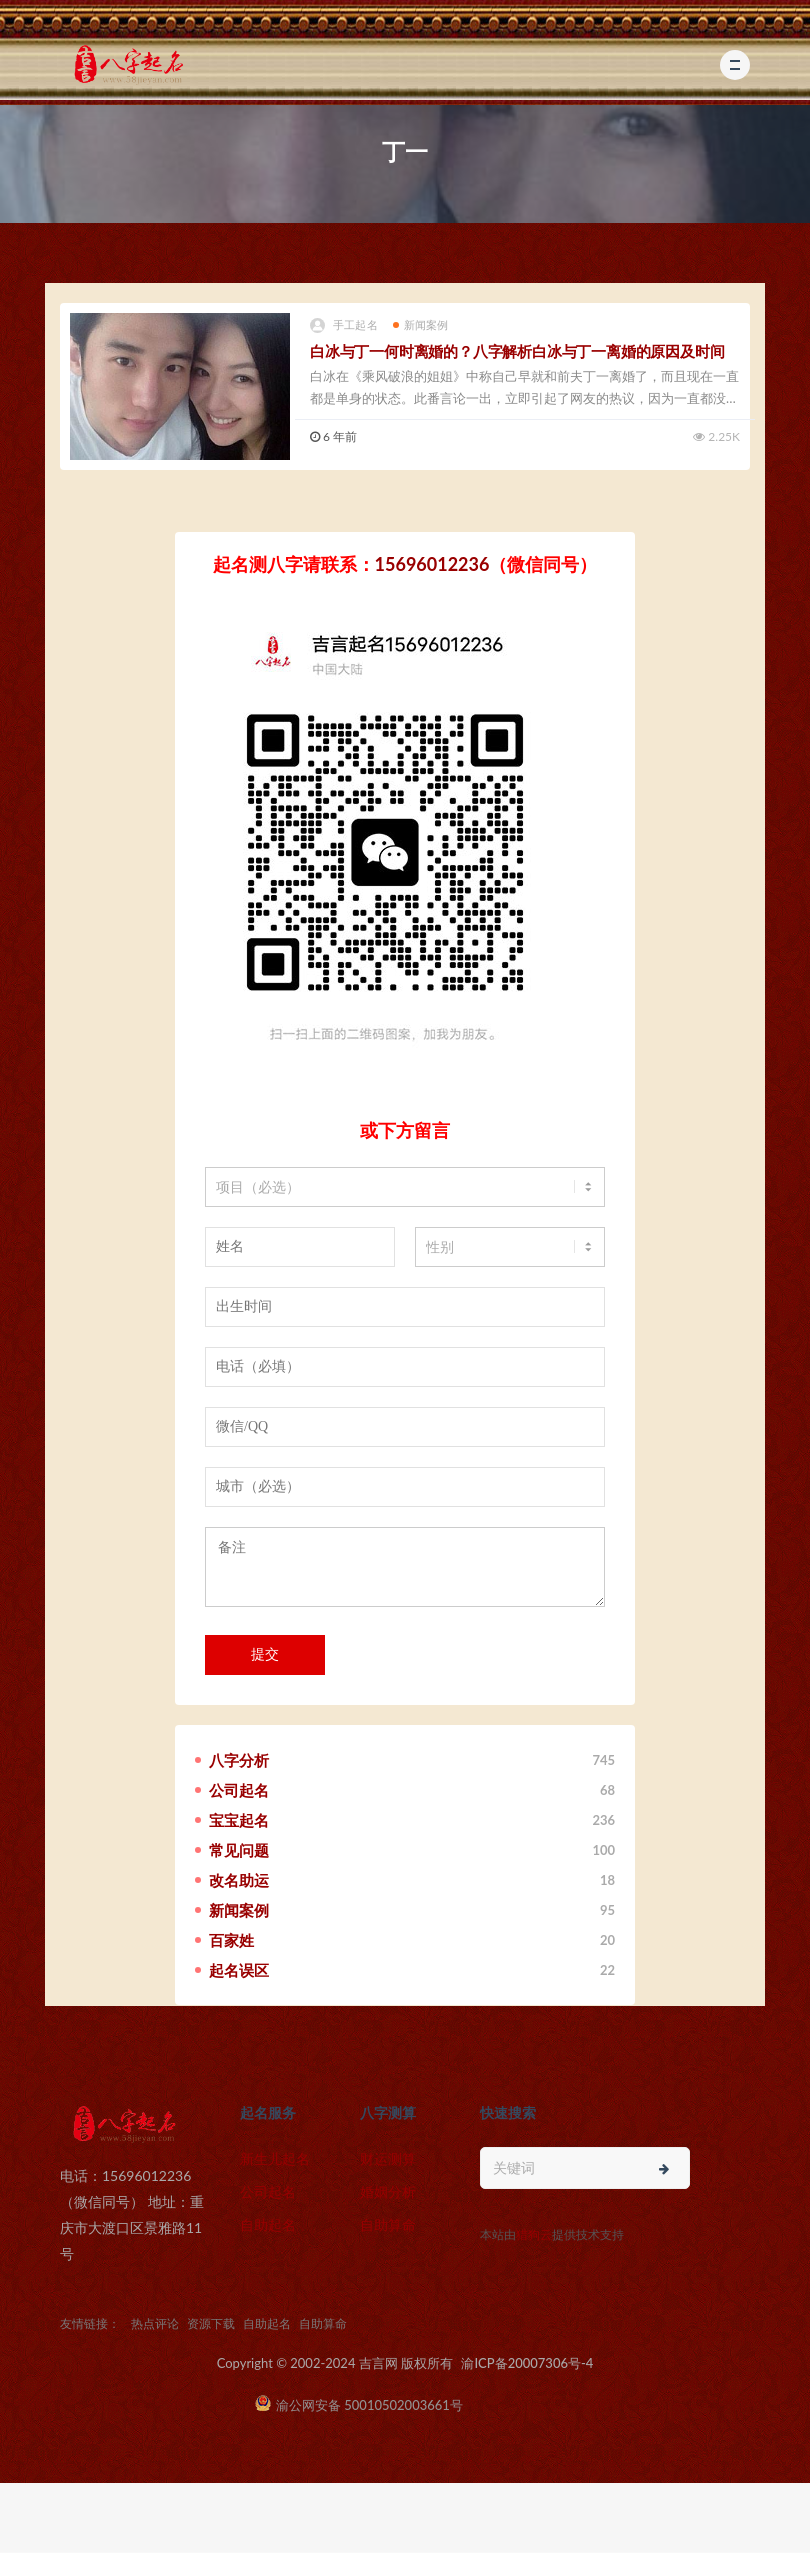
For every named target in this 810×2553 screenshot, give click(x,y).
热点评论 (155, 2323)
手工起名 (344, 325)
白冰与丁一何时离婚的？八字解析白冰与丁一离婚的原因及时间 (517, 351)
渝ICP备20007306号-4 (527, 2363)
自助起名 (268, 2224)
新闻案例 (421, 324)
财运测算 (388, 2158)
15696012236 (432, 564)
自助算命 (388, 2224)
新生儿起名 (275, 2158)
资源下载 (211, 2323)
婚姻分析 (388, 2191)
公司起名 (268, 2191)
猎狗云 (534, 2234)
